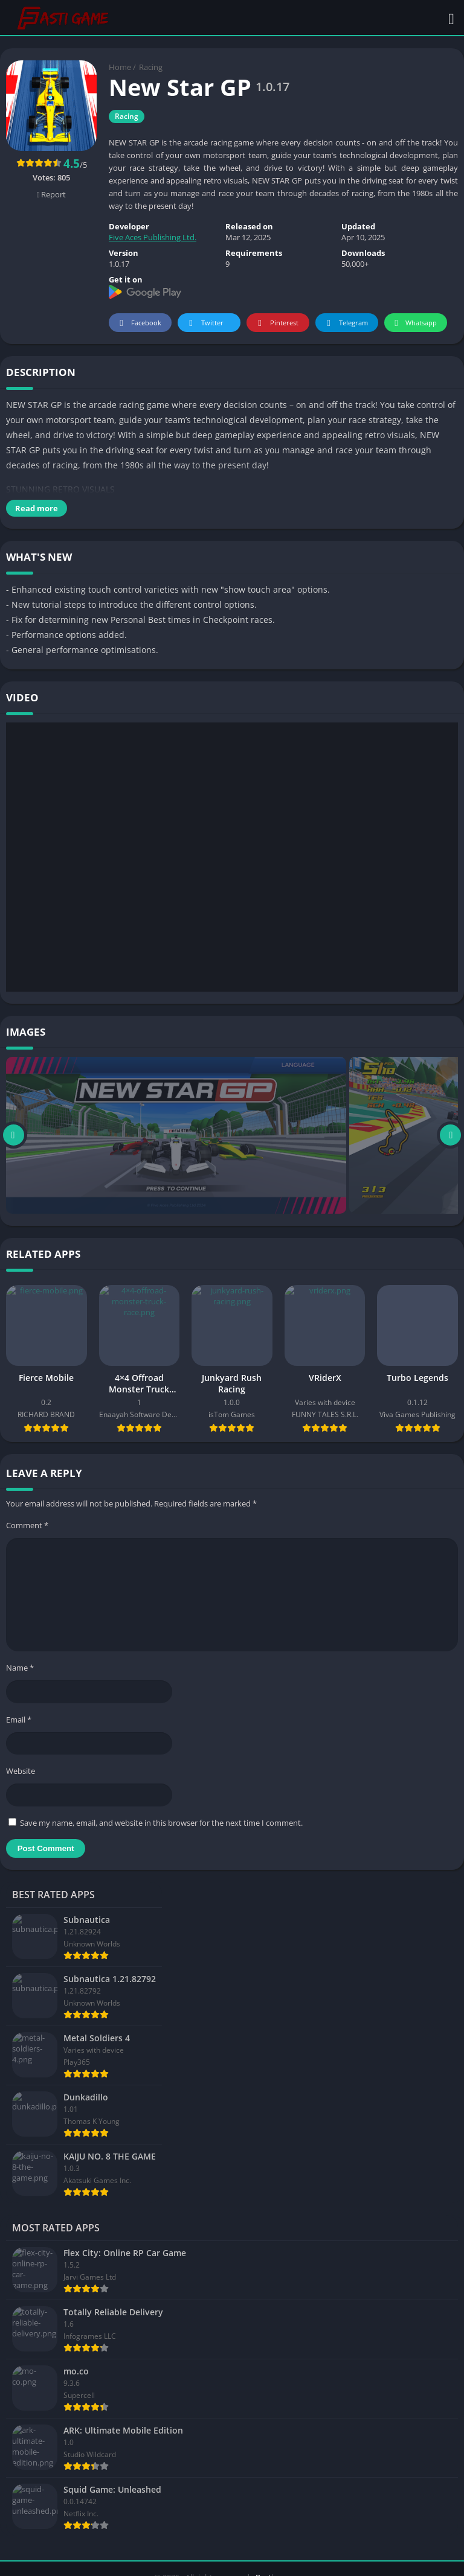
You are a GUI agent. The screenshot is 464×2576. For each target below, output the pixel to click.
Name (20, 1667)
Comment (27, 1525)
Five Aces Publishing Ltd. (152, 237)
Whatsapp (414, 323)
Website (20, 1770)
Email (18, 1719)
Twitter (204, 323)
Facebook (138, 323)
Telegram (345, 323)
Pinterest (276, 323)
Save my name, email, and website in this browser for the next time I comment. (161, 1822)
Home (120, 67)
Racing (151, 67)
